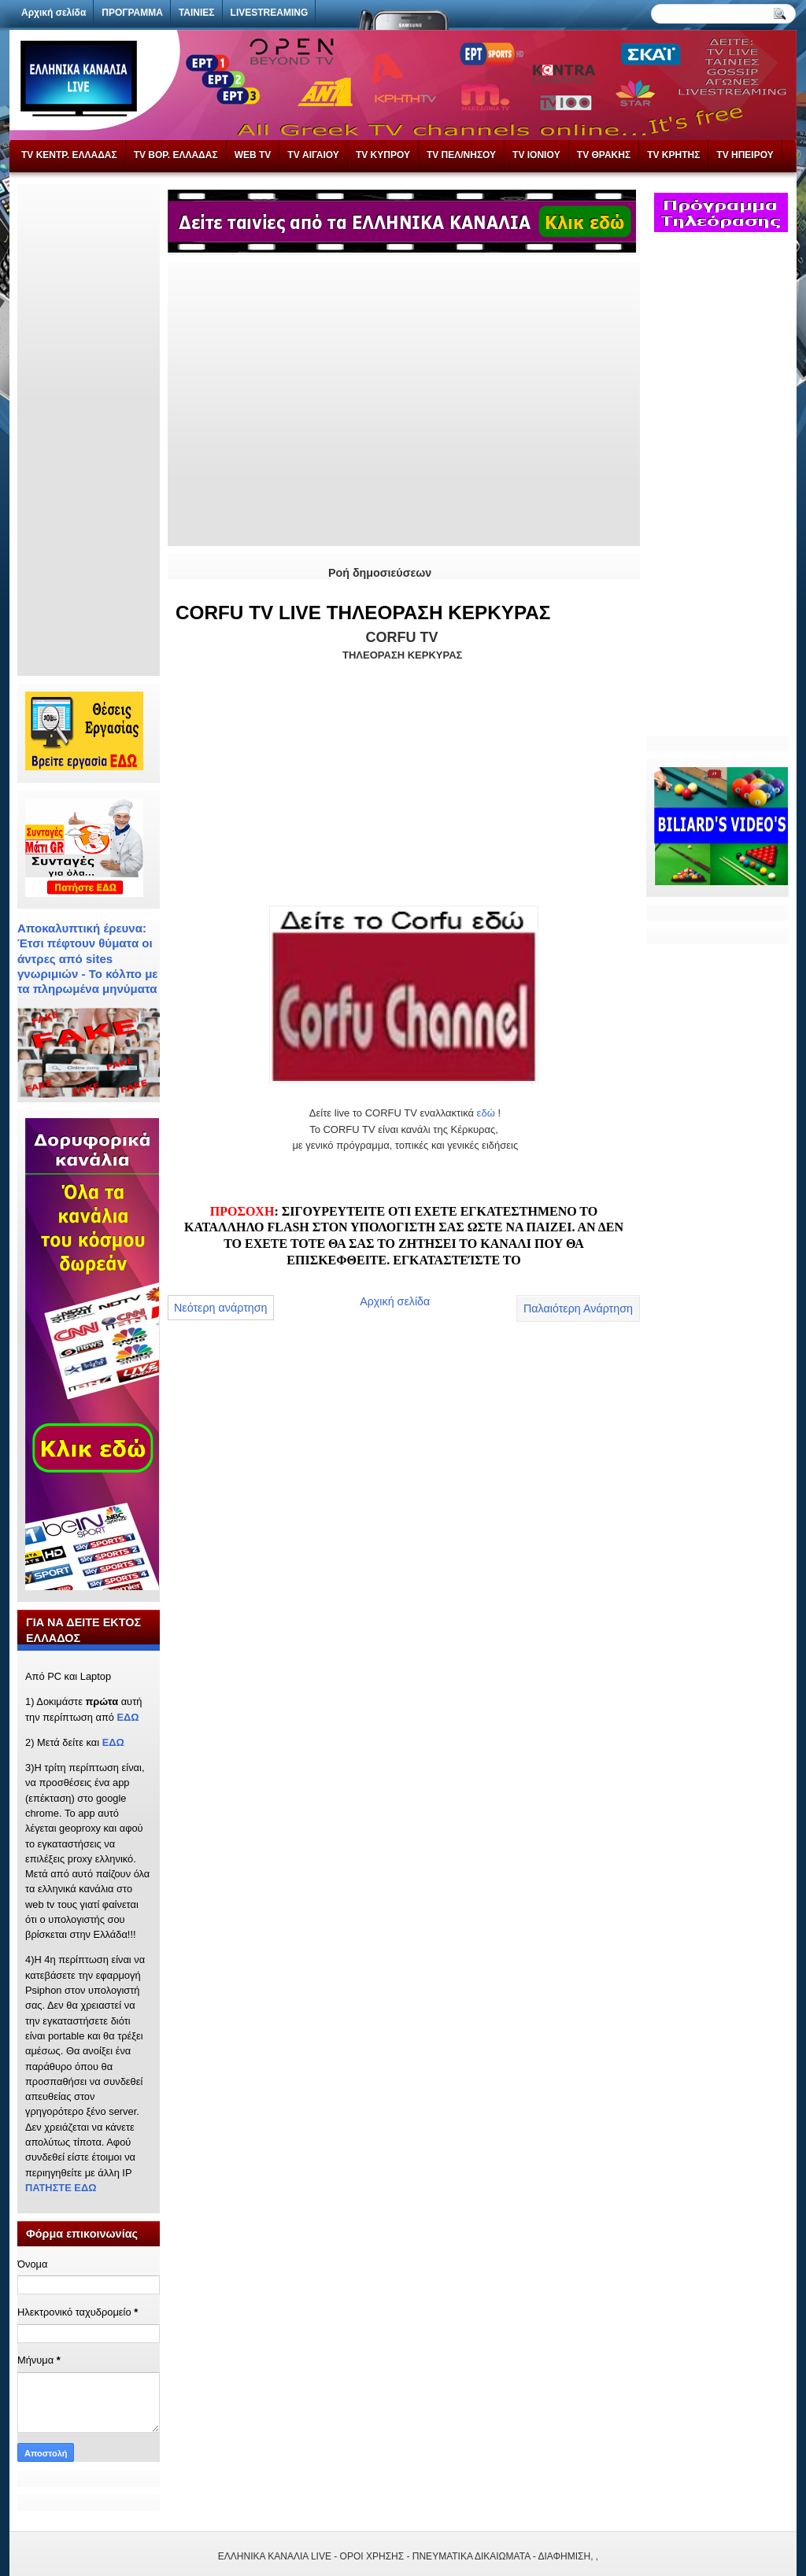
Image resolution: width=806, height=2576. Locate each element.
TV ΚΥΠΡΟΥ (383, 155)
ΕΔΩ (128, 1717)
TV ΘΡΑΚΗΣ (603, 155)
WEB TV (253, 155)
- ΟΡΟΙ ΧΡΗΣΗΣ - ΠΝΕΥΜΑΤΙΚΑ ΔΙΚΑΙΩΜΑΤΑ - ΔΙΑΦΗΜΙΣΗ (462, 2556)
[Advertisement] (88, 428)
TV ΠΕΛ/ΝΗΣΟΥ (461, 155)
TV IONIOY (536, 155)
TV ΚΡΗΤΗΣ (673, 155)
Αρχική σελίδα (395, 1301)
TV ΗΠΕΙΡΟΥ (744, 155)
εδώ (486, 1113)
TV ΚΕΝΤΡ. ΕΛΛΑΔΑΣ (69, 155)
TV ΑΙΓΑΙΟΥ (313, 155)
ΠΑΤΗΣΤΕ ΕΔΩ (61, 2188)
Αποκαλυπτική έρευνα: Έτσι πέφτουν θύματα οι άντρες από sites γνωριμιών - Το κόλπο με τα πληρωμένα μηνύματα (87, 958)
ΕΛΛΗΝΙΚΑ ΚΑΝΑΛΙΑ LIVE (274, 2556)
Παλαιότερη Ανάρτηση (578, 1308)
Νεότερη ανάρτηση (221, 1307)
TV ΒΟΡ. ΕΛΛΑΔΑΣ (176, 155)
